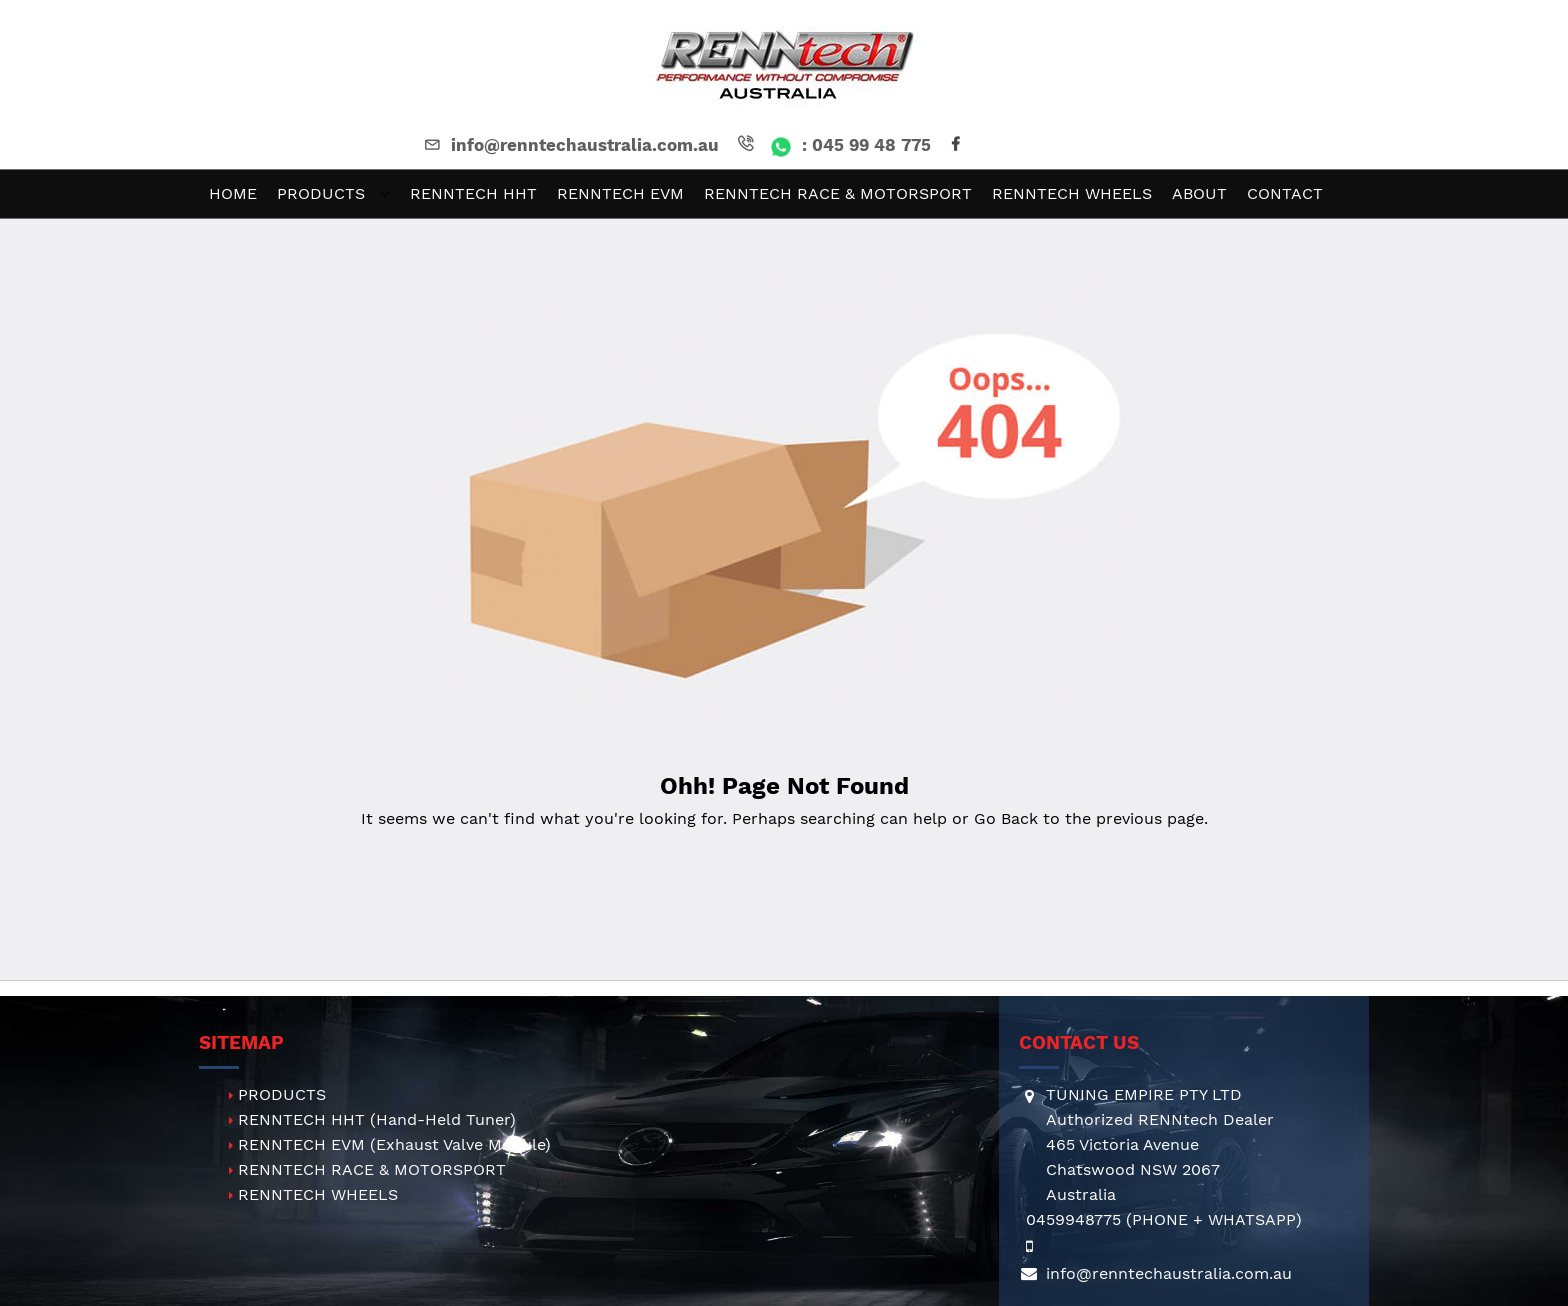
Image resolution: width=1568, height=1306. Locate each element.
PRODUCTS (282, 1094)
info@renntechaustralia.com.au (570, 145)
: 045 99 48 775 (832, 145)
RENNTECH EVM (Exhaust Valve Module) (394, 1144)
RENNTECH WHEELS (318, 1194)
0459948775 (1073, 1219)
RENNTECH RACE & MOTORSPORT (372, 1169)
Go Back (1006, 818)
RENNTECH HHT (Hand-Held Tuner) (377, 1119)
